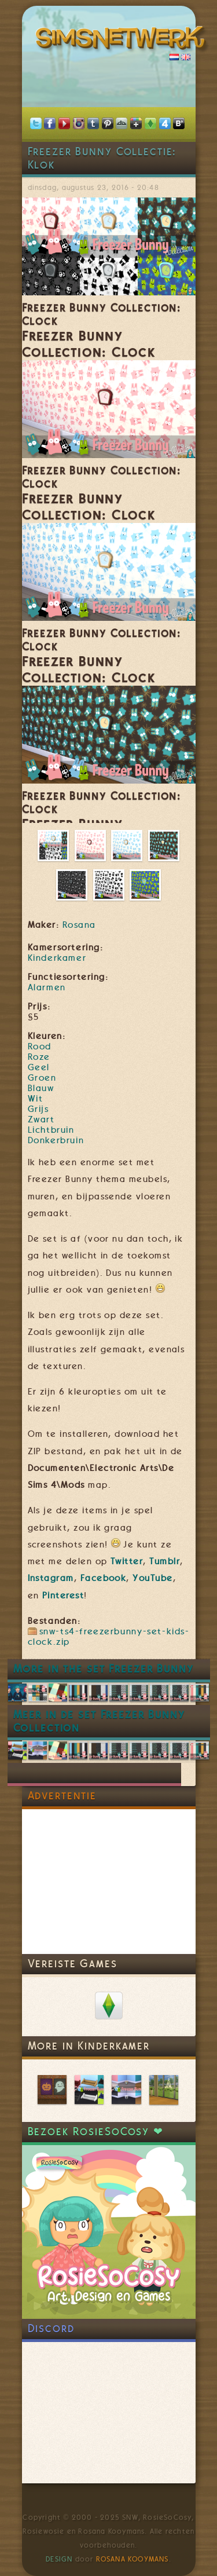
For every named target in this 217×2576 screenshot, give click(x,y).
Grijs (38, 1109)
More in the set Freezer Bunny (103, 1668)
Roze (39, 1057)
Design (59, 2559)
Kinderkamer (57, 958)
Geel (39, 1067)
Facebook (103, 1578)
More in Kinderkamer (89, 2045)
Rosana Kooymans (132, 2559)
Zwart (41, 1119)
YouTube (152, 1578)
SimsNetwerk (123, 40)
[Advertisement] (109, 1881)
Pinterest (63, 1595)
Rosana (79, 925)
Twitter (127, 1561)
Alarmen (47, 987)
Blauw (41, 1088)
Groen (42, 1078)
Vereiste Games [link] (72, 1963)
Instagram (51, 1578)
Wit (35, 1098)
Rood (40, 1046)
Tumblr (164, 1561)
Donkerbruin (56, 1140)
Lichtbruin (51, 1130)
